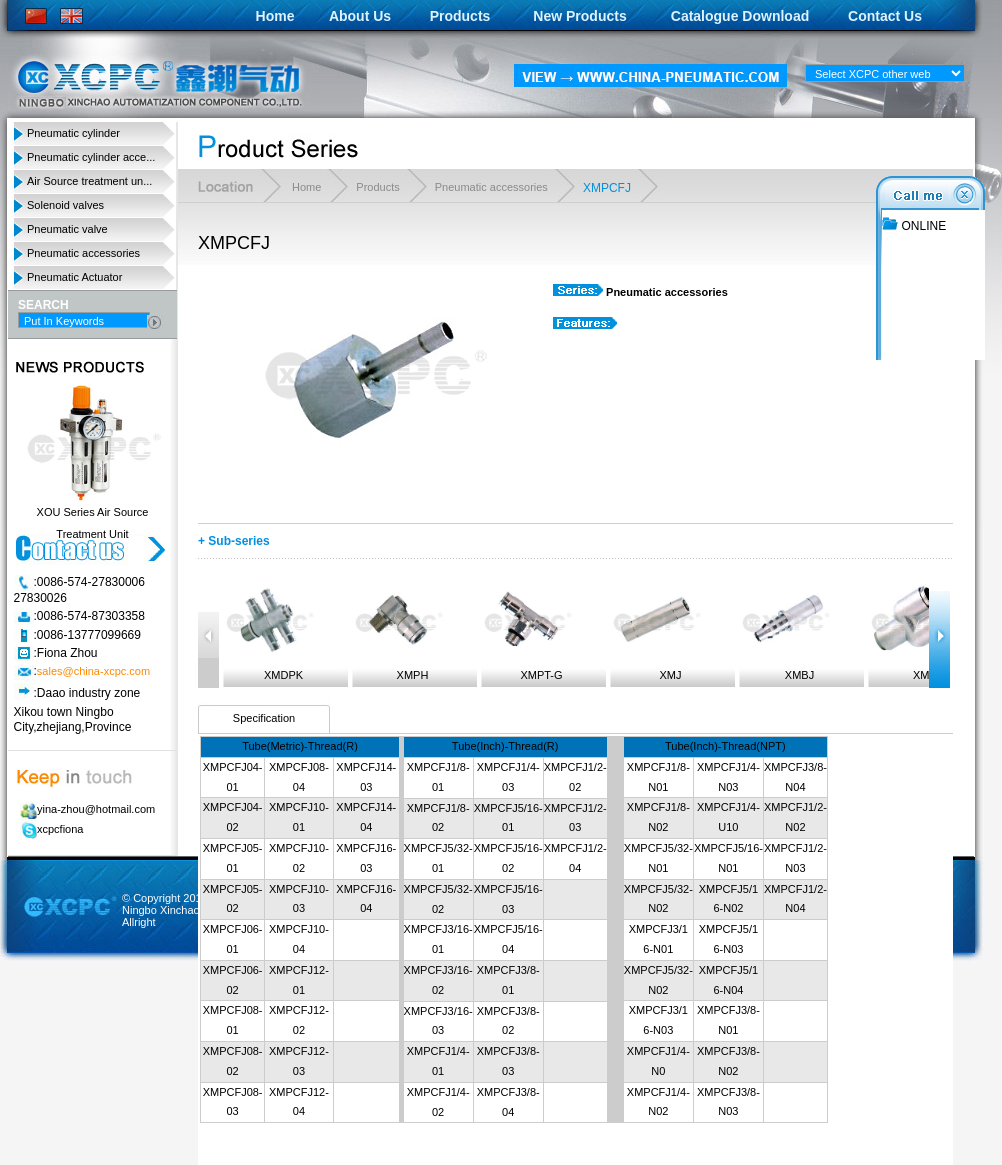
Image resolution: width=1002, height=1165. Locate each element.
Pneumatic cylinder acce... (91, 157)
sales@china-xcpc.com (93, 672)
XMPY (914, 631)
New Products (579, 16)
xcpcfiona (48, 829)
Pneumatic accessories (83, 253)
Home (275, 16)
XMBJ (785, 631)
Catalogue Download (740, 16)
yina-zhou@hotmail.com (84, 809)
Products (460, 16)
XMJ (656, 631)
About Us (360, 16)
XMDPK (269, 631)
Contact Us (885, 16)
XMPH (398, 631)
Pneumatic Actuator (74, 277)
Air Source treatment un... (89, 181)
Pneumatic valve (67, 229)
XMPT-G (527, 631)
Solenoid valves (65, 205)
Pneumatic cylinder (73, 133)
